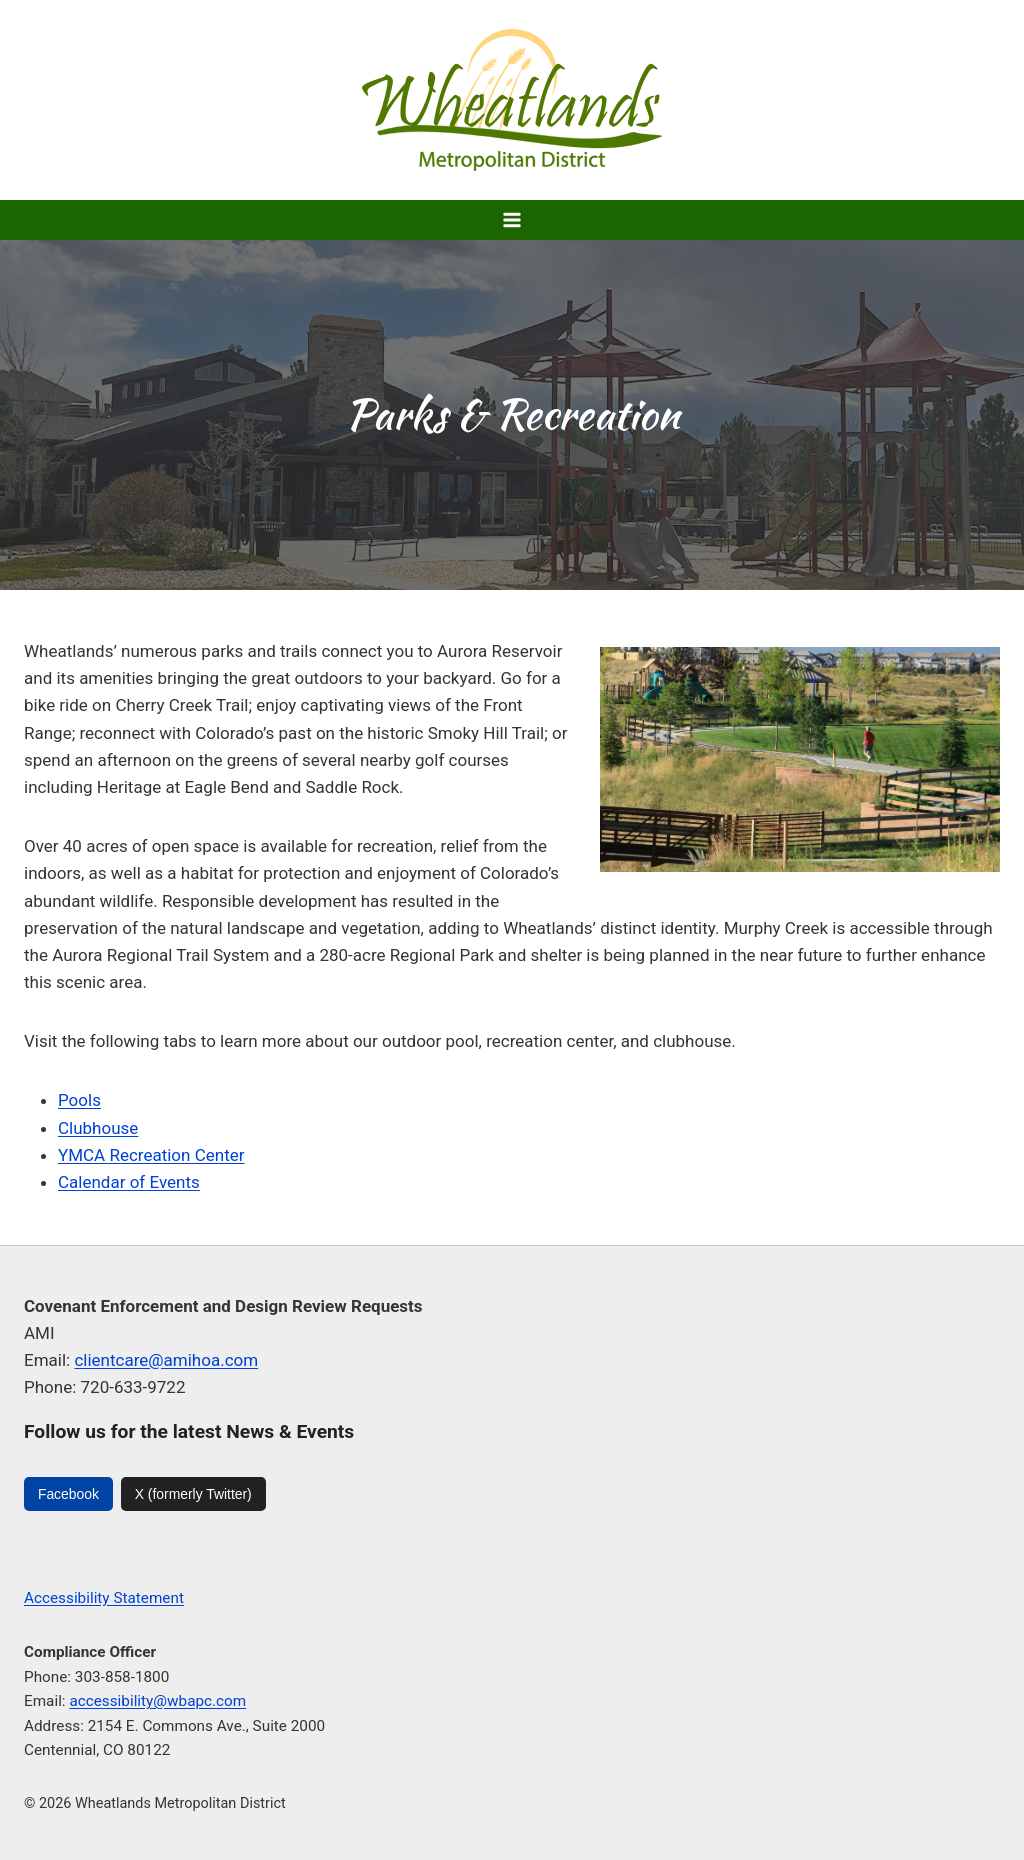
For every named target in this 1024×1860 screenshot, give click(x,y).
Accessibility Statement (104, 1598)
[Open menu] (512, 219)
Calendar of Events (129, 1182)
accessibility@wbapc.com (157, 1701)
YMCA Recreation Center (151, 1155)
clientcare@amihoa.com (166, 1360)
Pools (79, 1100)
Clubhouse (98, 1128)
